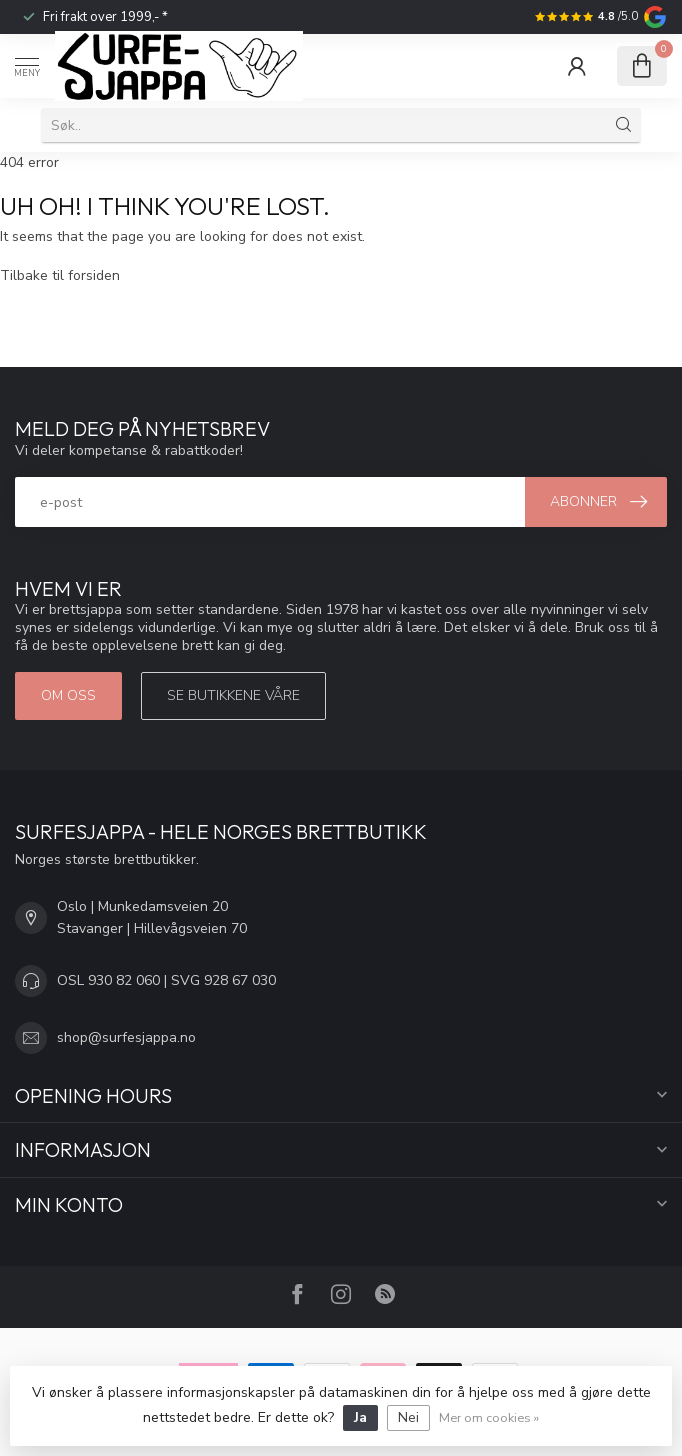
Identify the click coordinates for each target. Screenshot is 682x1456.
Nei (408, 1417)
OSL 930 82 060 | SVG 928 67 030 (166, 980)
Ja (360, 1417)
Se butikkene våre (233, 695)
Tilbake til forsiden (60, 275)
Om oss (68, 695)
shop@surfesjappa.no (126, 1037)
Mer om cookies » (489, 1417)
